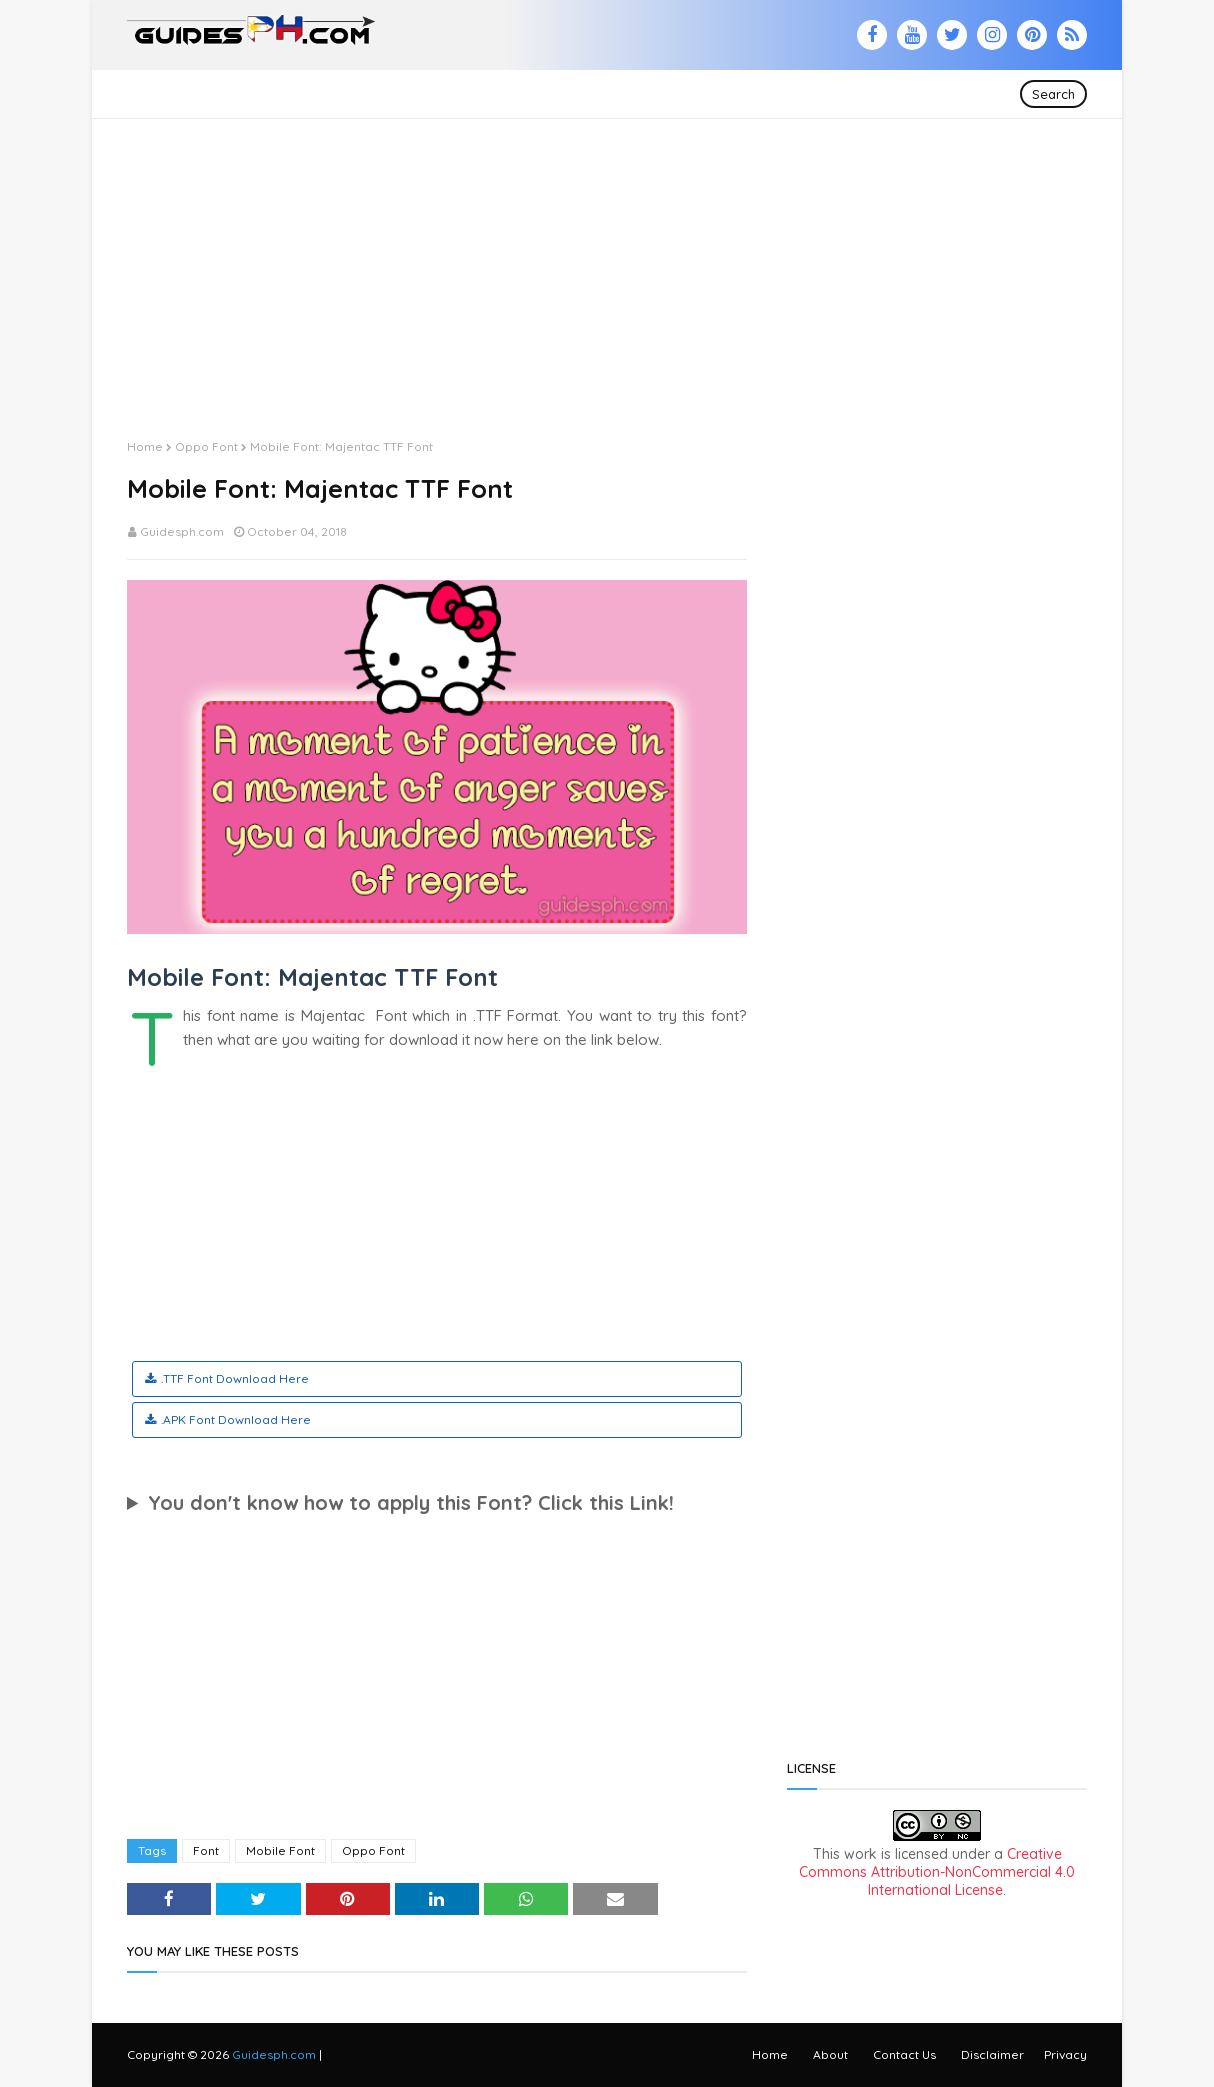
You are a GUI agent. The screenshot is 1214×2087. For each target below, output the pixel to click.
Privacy (1065, 2054)
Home (145, 446)
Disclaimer (992, 2054)
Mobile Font (280, 1850)
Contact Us (904, 2054)
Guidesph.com (182, 531)
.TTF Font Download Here (235, 1378)
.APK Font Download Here (236, 1419)
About (830, 2054)
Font (206, 1850)
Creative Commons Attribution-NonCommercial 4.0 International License (937, 1872)
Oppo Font (206, 446)
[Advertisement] (607, 259)
